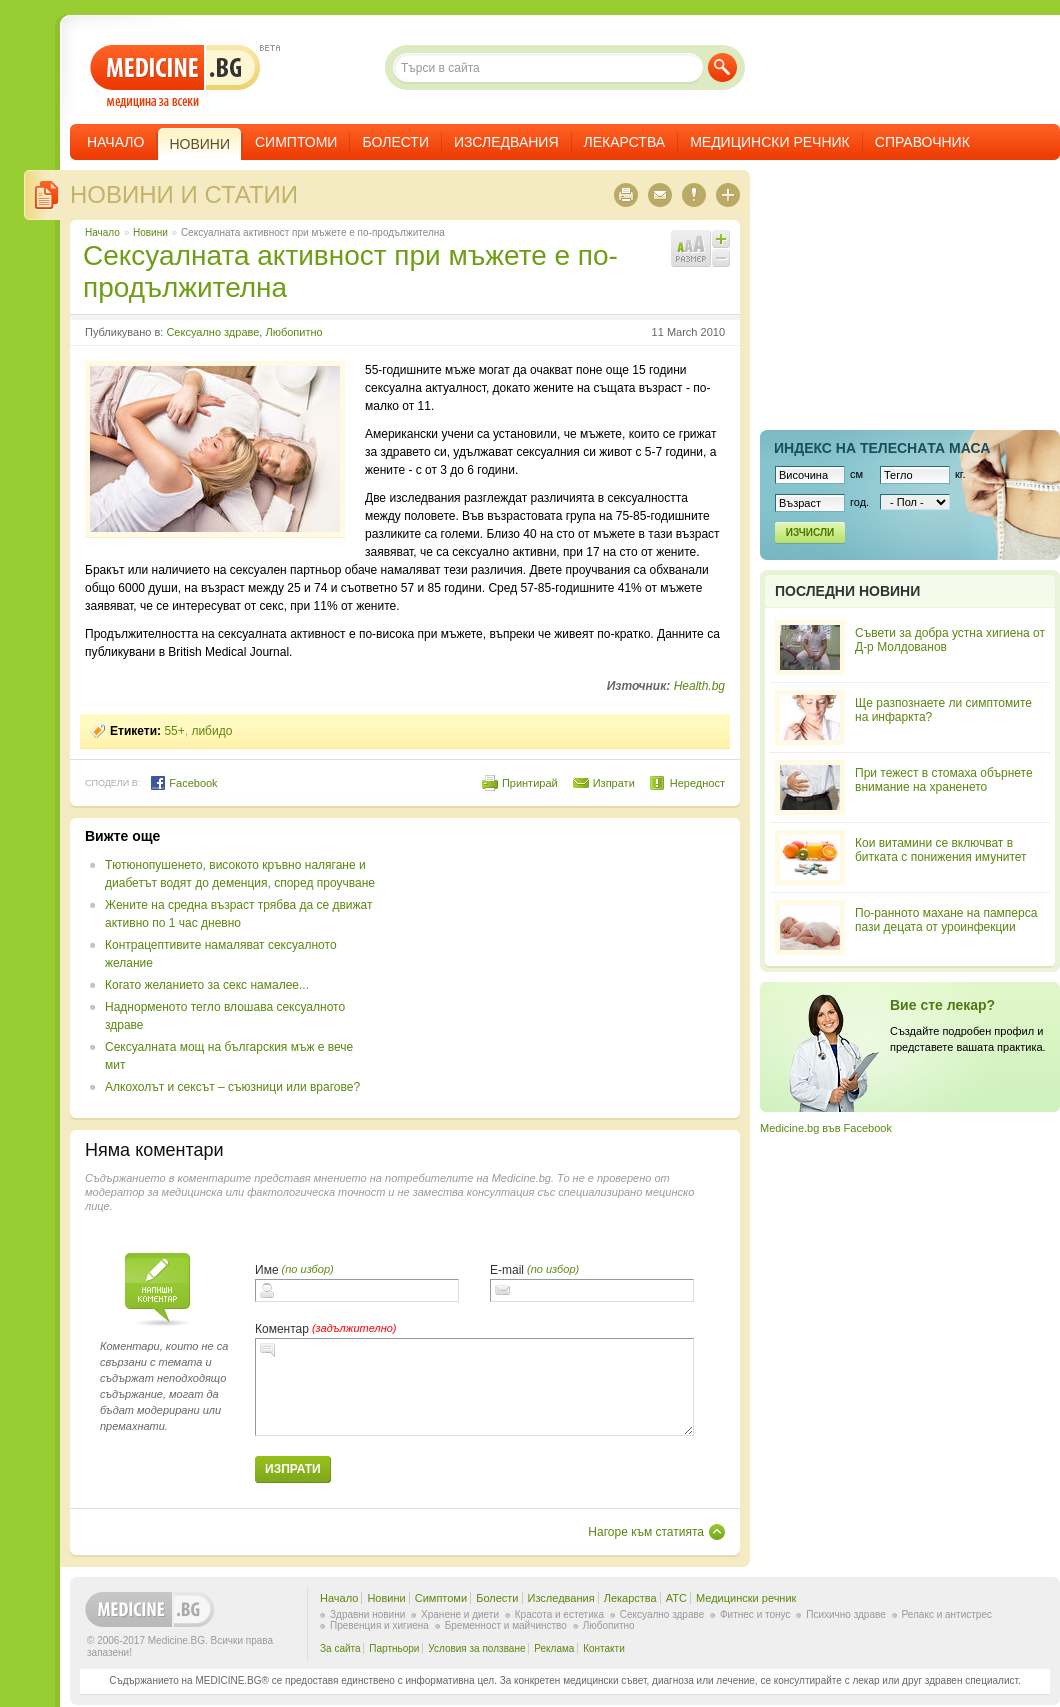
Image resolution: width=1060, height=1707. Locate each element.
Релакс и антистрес (947, 1614)
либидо (211, 731)
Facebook (183, 783)
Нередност (697, 783)
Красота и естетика (559, 1614)
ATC (676, 1598)
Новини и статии (184, 194)
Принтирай (530, 783)
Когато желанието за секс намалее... (207, 985)
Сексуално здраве (212, 332)
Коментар (282, 1329)
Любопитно (293, 332)
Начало (115, 142)
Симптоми (296, 142)
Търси (722, 67)
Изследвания (506, 142)
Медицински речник (770, 142)
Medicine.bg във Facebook (826, 1128)
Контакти (604, 1648)
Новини (150, 232)
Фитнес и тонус (755, 1614)
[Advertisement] (562, 968)
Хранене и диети (460, 1614)
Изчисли (810, 532)
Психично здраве (846, 1614)
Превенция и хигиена (379, 1625)
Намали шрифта (721, 258)
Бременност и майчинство (506, 1625)
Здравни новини (367, 1614)
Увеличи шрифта (721, 239)
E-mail (507, 1270)
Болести (395, 142)
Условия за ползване (476, 1648)
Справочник (922, 142)
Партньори (394, 1648)
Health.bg (699, 686)
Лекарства (625, 142)
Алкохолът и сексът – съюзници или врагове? (232, 1087)
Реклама (554, 1648)
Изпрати (614, 783)
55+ (174, 731)
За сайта (340, 1648)
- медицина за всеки (175, 76)
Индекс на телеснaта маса (882, 448)
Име (267, 1270)
